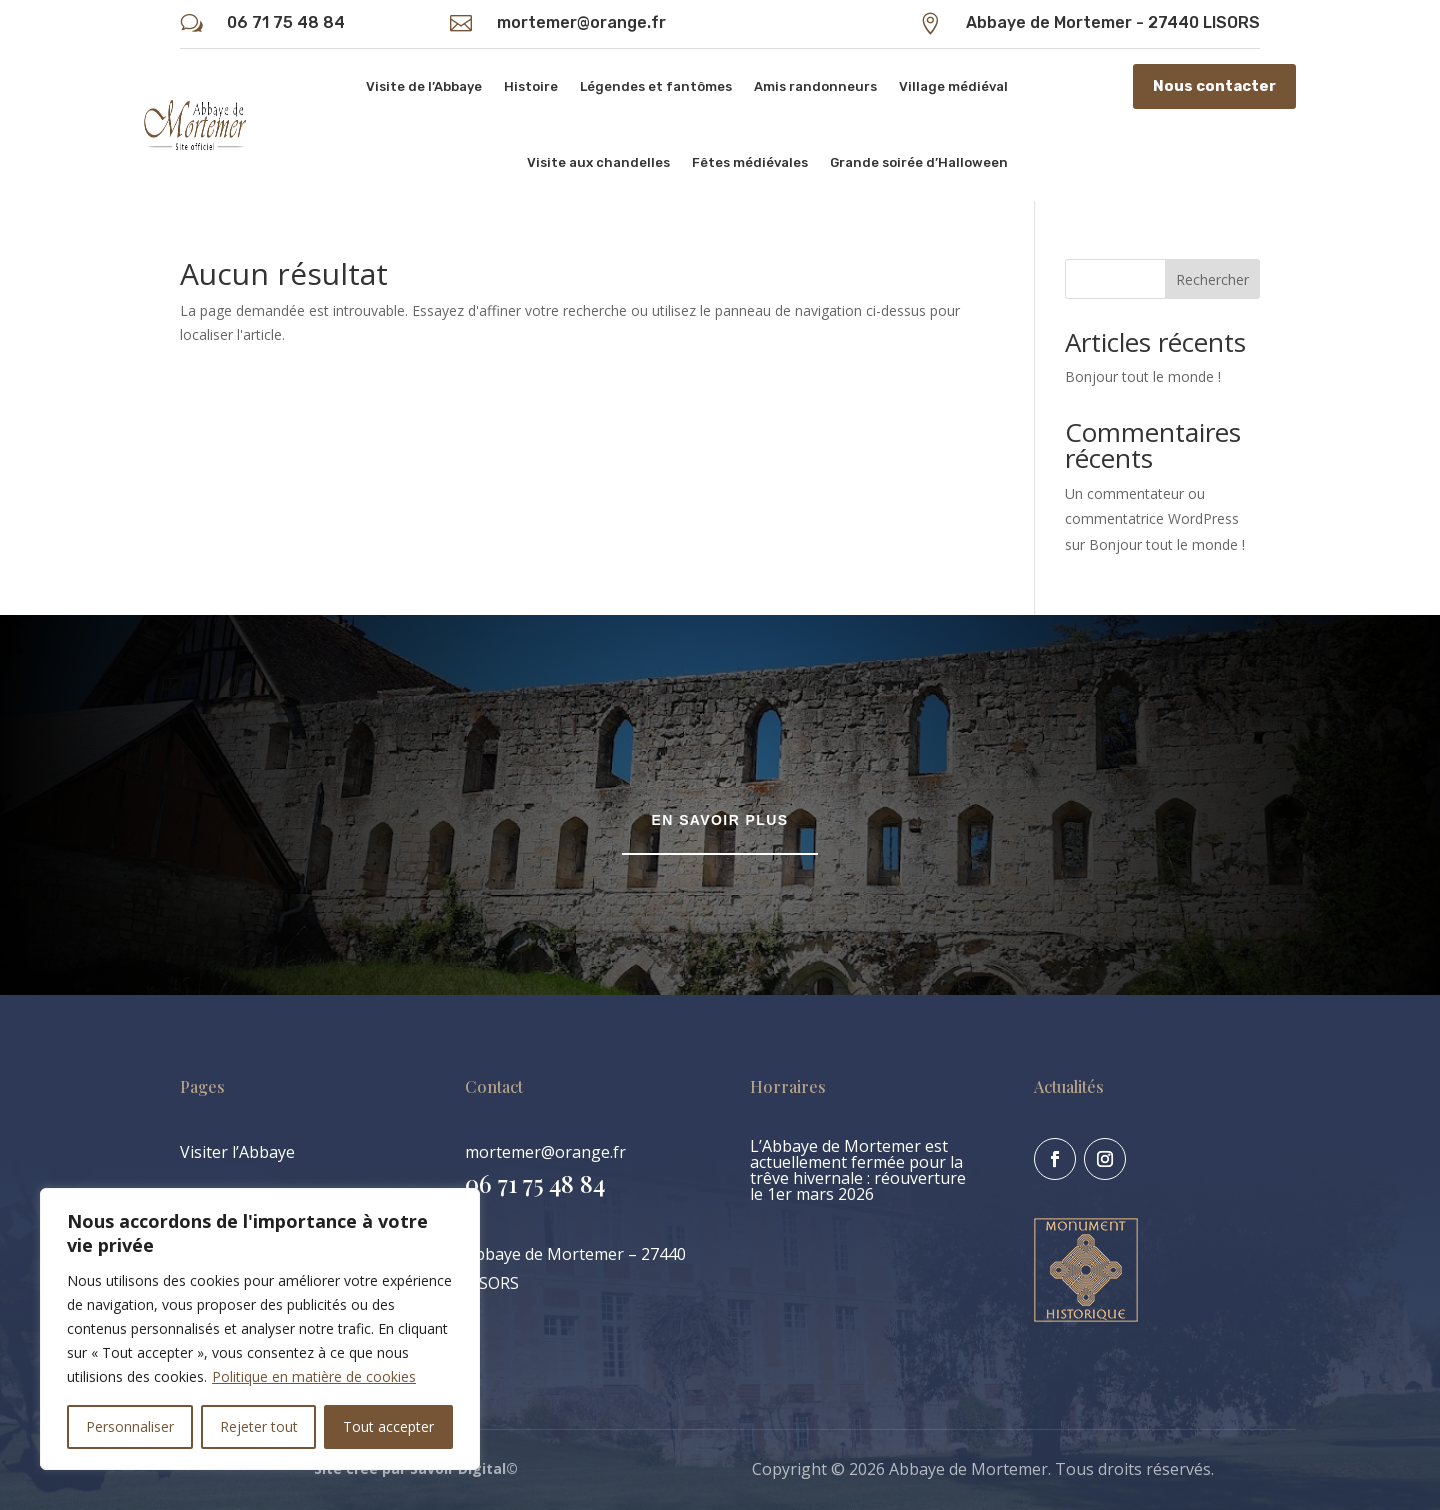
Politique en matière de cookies (314, 1376)
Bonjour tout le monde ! (1143, 376)
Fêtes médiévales (750, 162)
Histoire (531, 86)
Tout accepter (388, 1426)
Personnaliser (130, 1426)
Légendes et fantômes (656, 86)
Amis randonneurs (815, 86)
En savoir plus (720, 820)
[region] (260, 1329)
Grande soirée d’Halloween (919, 162)
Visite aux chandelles (598, 162)
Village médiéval (953, 86)
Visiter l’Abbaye (237, 1152)
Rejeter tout (259, 1426)
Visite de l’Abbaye (424, 86)
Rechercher (1212, 279)
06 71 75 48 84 (286, 22)
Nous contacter (1214, 86)
